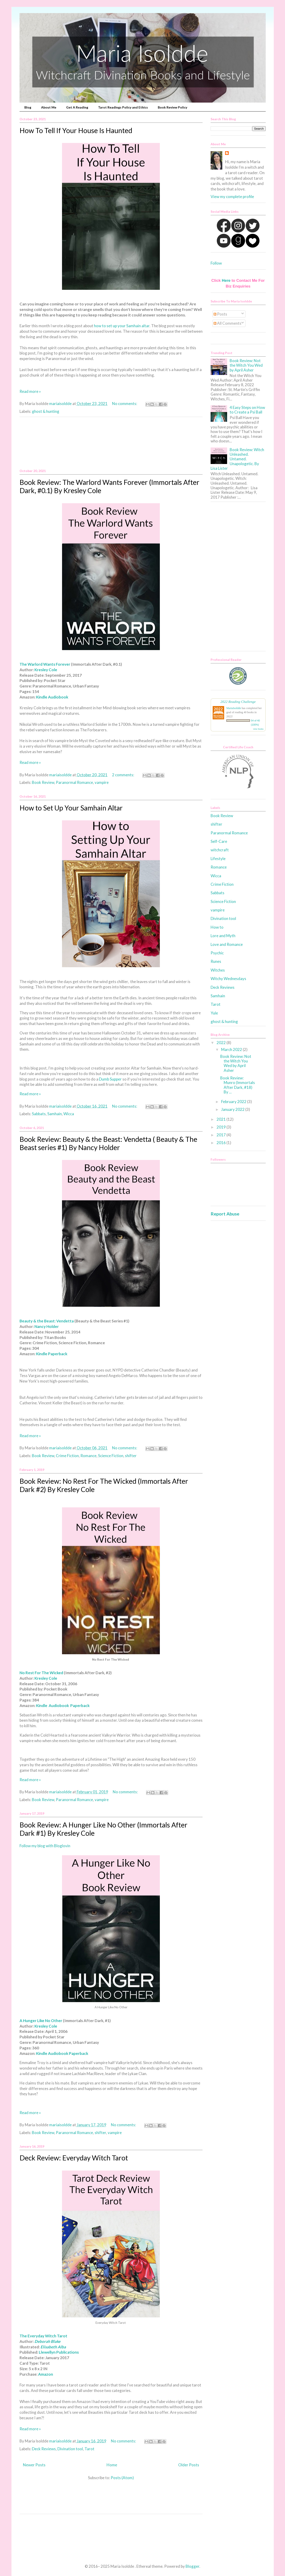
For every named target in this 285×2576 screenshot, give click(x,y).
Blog (27, 107)
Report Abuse (225, 1213)
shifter (131, 1455)
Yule (214, 1013)
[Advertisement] (111, 442)
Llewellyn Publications (59, 2352)
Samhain (54, 1113)
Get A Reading (77, 107)
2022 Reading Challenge (238, 702)
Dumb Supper (110, 1079)
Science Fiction (110, 1455)
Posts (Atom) (122, 2477)
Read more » (30, 391)
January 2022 (233, 1109)
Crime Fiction (67, 1455)
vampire (102, 782)
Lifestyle (218, 858)
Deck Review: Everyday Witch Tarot (74, 2158)
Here (226, 280)
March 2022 (232, 1049)
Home (112, 2464)
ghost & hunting (45, 411)
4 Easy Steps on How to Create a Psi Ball (247, 409)
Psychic (217, 952)
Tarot (89, 2448)
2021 (221, 1119)
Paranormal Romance (74, 782)
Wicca (68, 1113)
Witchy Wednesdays (228, 978)
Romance (88, 1455)
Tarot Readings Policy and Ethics (123, 107)
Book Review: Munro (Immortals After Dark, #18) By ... (237, 1085)
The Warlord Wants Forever (45, 664)
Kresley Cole (45, 669)
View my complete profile (232, 196)
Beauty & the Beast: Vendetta (47, 1321)
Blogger (192, 2566)
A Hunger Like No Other (41, 2020)
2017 (221, 1134)
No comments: (125, 403)
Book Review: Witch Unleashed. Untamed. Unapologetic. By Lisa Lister (237, 459)
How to (217, 927)
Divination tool (70, 2448)
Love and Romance (227, 944)
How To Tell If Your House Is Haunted (76, 130)
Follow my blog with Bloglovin (45, 1845)
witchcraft (220, 849)
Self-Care (219, 841)
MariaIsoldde (233, 708)
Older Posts (188, 2464)
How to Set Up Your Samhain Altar (71, 808)
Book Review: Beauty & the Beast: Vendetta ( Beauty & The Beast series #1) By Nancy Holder (108, 1143)
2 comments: (123, 774)
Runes (216, 961)
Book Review (43, 782)
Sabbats (39, 1113)
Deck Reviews (44, 2448)
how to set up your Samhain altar (121, 325)
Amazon (46, 2374)
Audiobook (58, 697)
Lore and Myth (223, 935)
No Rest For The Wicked (41, 1672)
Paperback (57, 1353)
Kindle (41, 697)
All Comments (227, 323)
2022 (221, 1042)
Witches (218, 970)
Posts (220, 314)
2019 (221, 1127)
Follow (216, 263)
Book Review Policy (172, 107)
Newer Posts (34, 2464)
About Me (48, 107)
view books (258, 729)
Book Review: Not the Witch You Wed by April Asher (246, 365)
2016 (221, 1142)
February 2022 (234, 1101)
